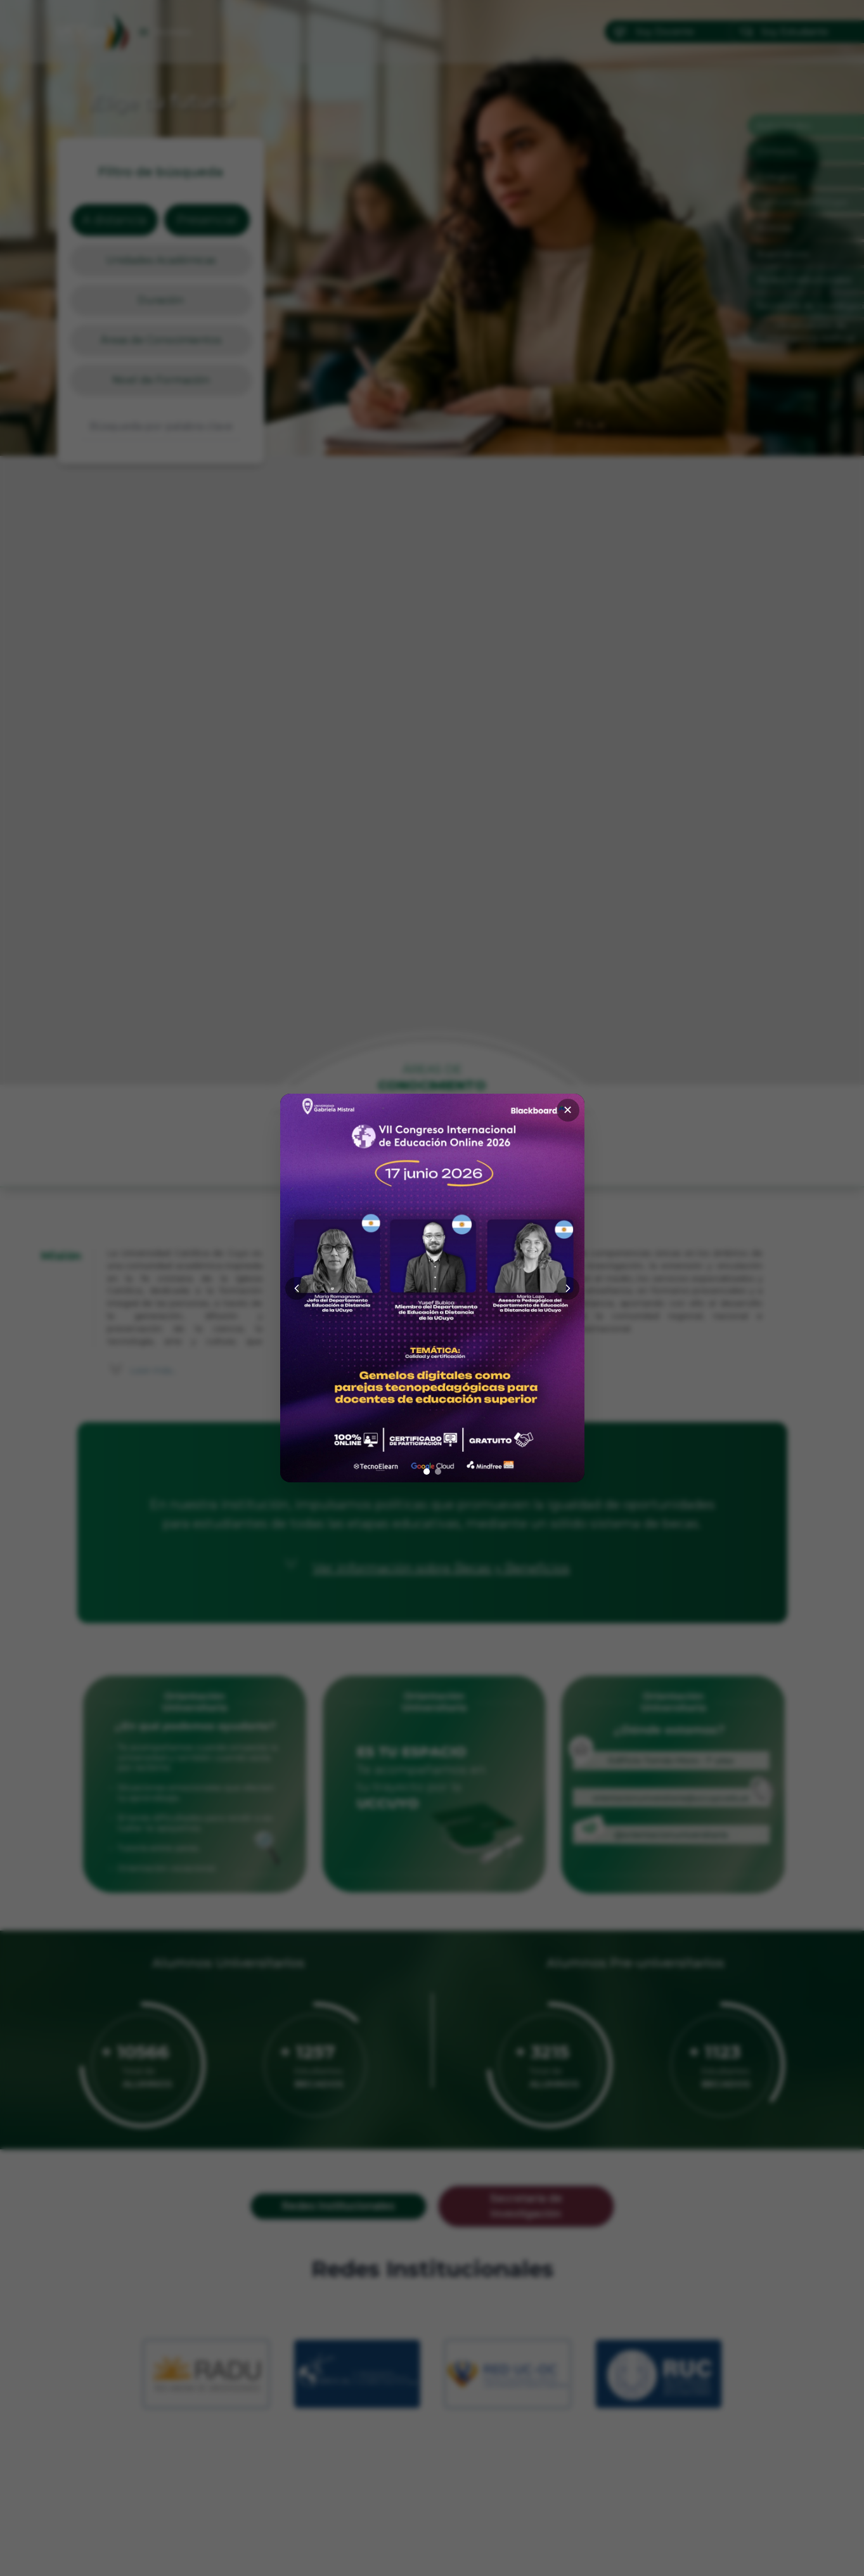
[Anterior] (296, 1288)
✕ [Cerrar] (567, 1110)
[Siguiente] (568, 1288)
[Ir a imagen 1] (426, 1471)
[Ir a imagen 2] (438, 1471)
